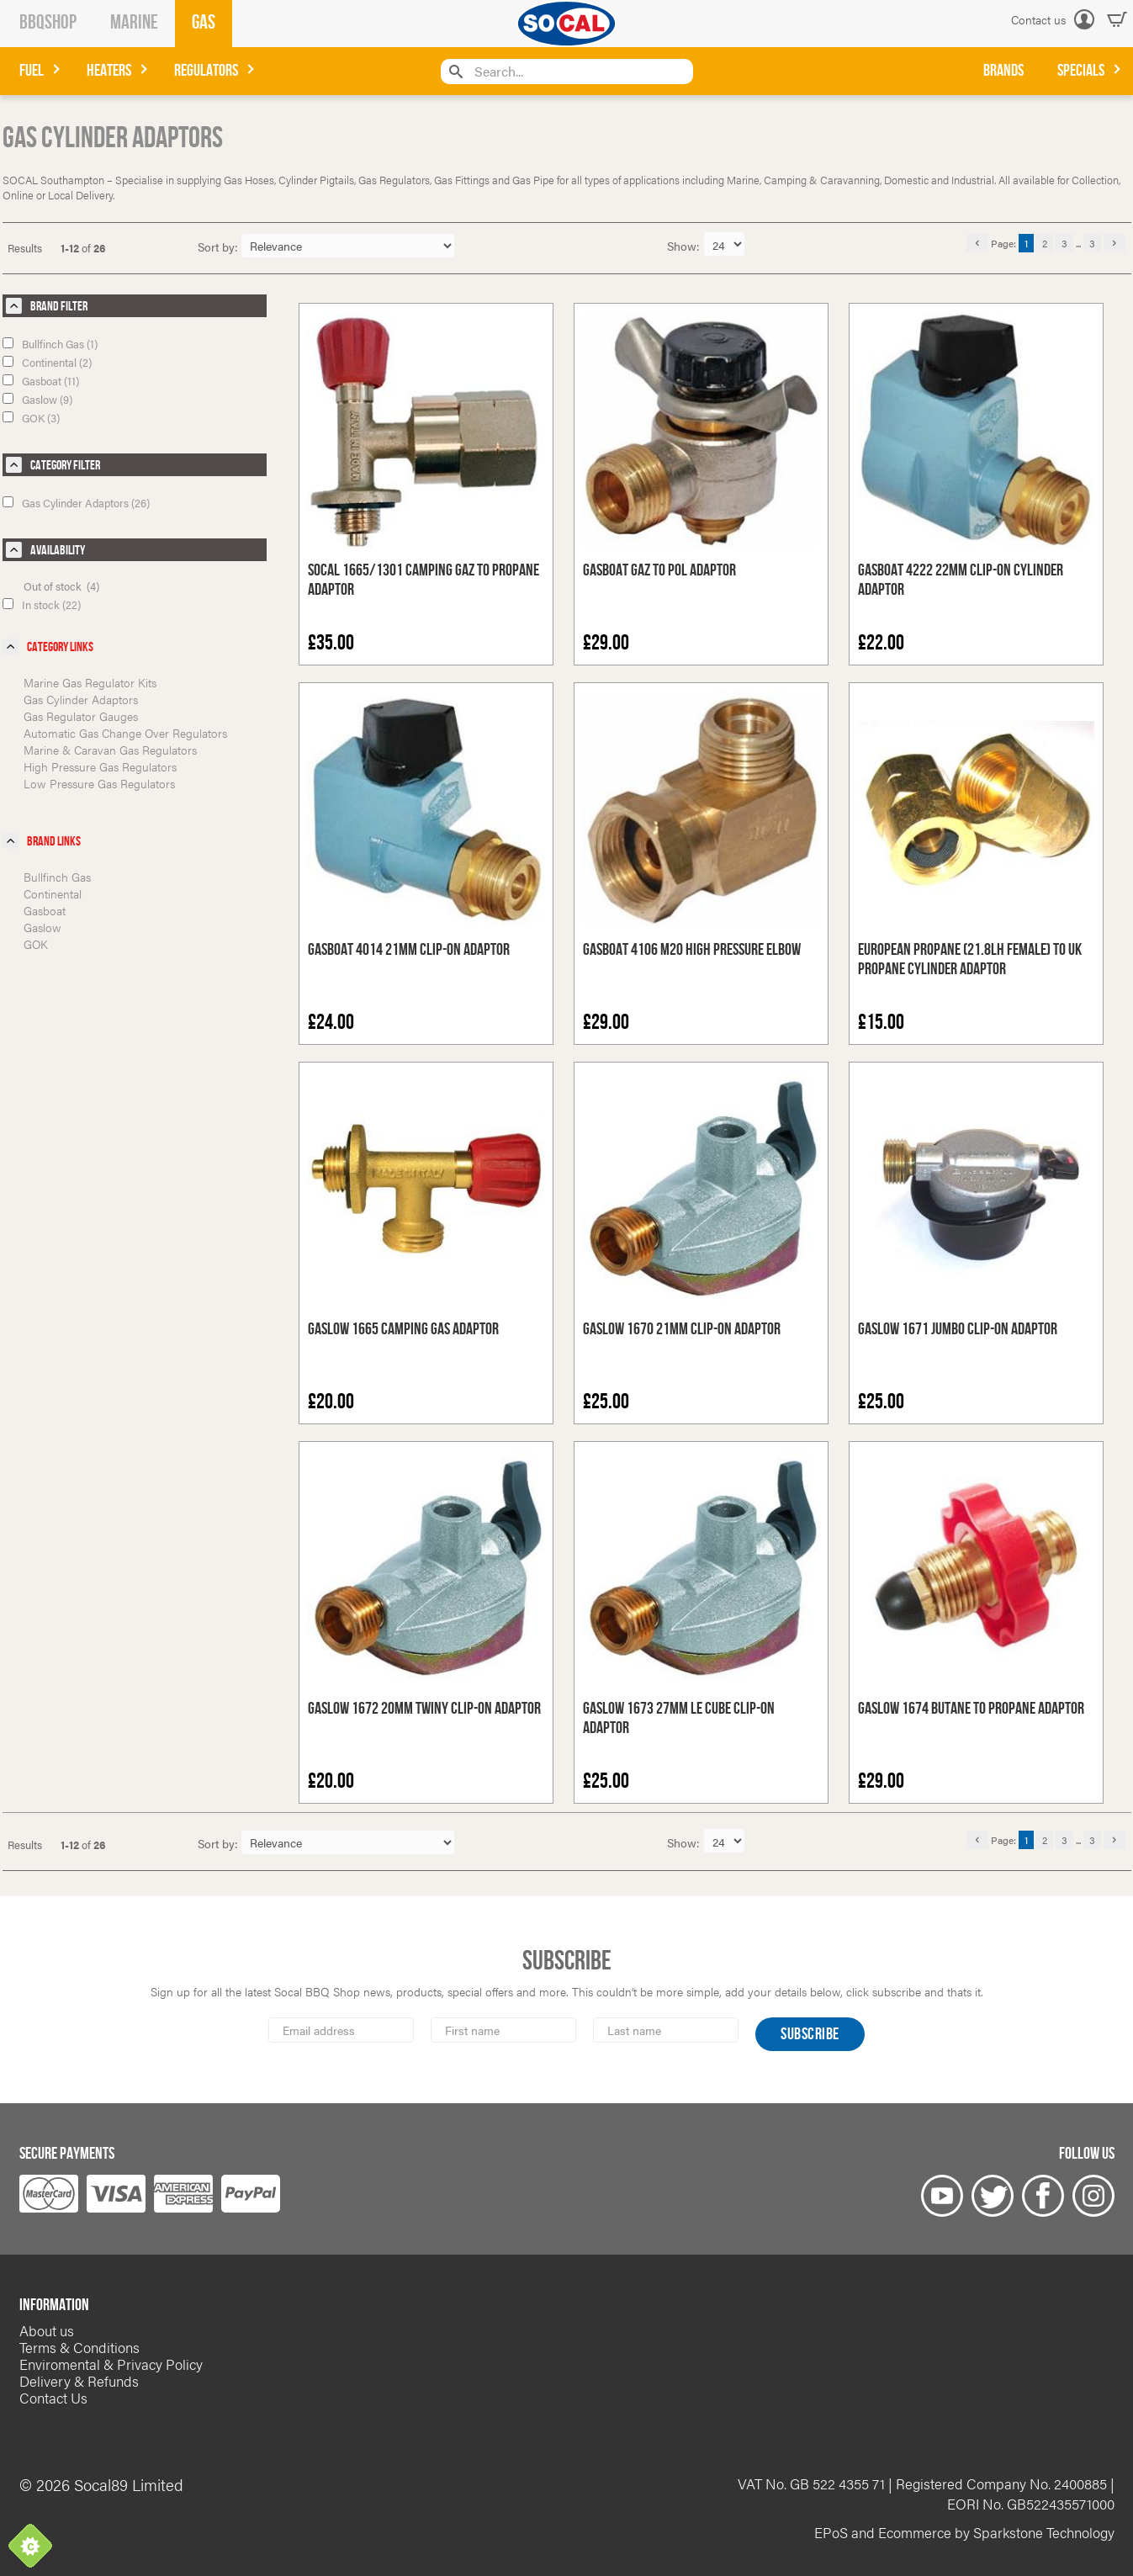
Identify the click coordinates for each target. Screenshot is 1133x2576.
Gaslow (42, 927)
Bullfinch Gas (57, 876)
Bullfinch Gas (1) (50, 344)
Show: (685, 245)
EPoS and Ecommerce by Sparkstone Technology (964, 2532)
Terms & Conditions (79, 2347)
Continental (53, 893)
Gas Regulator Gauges (81, 716)
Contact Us (53, 2398)
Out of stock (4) (61, 586)
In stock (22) (42, 604)
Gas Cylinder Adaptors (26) (76, 503)
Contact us (1038, 19)
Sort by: (218, 246)
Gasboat (45, 910)
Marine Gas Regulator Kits (90, 682)
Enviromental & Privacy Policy (111, 2364)
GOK (36, 944)
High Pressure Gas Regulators (100, 766)
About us (46, 2330)
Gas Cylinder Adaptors (81, 699)
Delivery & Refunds (79, 2381)
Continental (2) (47, 362)
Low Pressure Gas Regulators (99, 783)
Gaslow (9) (37, 399)
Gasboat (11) (41, 381)
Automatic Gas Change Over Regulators (125, 732)
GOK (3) (31, 418)
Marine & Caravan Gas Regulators (110, 749)
